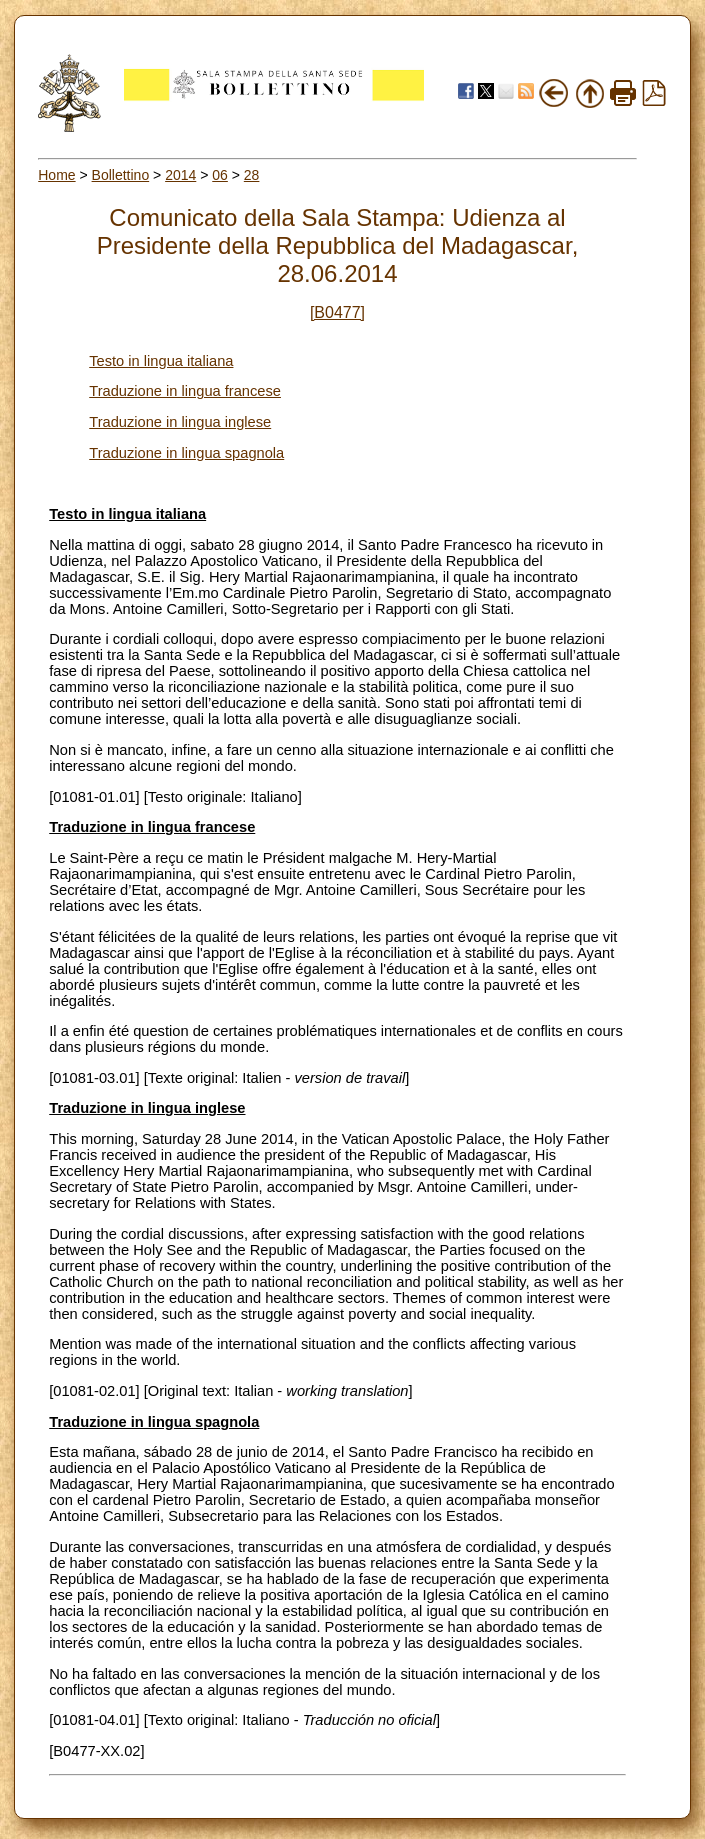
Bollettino (121, 175)
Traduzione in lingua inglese (180, 422)
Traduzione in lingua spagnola (186, 453)
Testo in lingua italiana (161, 361)
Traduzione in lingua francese (185, 391)
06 (220, 175)
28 (252, 175)
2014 (180, 175)
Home (56, 175)
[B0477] (337, 312)
